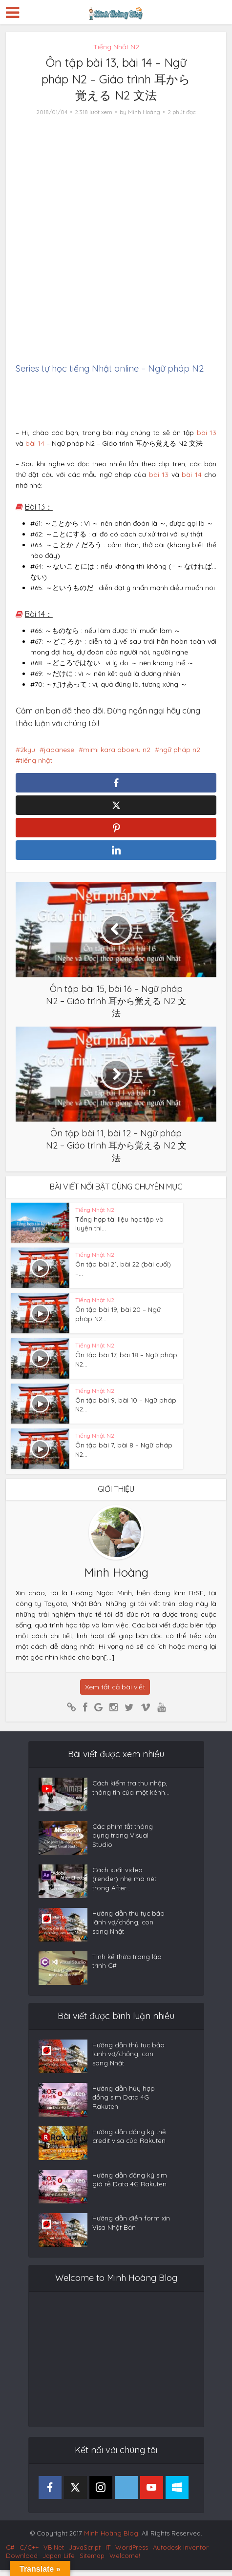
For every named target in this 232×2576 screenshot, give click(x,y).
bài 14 (34, 443)
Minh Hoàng (144, 112)
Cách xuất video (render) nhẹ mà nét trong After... (125, 1887)
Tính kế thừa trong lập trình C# (127, 1969)
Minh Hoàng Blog (111, 2539)
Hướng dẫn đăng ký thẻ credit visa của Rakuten (130, 2144)
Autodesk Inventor (181, 2553)
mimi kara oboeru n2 (116, 749)
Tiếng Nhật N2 (116, 46)
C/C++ (29, 2553)
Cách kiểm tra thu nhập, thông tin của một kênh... (130, 1800)
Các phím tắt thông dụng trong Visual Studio (123, 1844)
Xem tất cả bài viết (116, 1692)
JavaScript (85, 2553)
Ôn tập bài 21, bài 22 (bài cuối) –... (126, 1270)
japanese (59, 749)
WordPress (131, 2553)
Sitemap (92, 2561)
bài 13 (206, 432)
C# (10, 2553)
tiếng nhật (36, 760)
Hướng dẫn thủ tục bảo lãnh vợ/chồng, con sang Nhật (129, 1931)
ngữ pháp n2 (179, 749)
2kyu (27, 749)
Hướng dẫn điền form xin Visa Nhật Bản (126, 2231)
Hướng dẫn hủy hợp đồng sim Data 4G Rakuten (123, 2106)
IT (107, 2553)
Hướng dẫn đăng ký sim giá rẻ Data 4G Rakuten (130, 2188)
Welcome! (124, 2561)
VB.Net (53, 2553)
